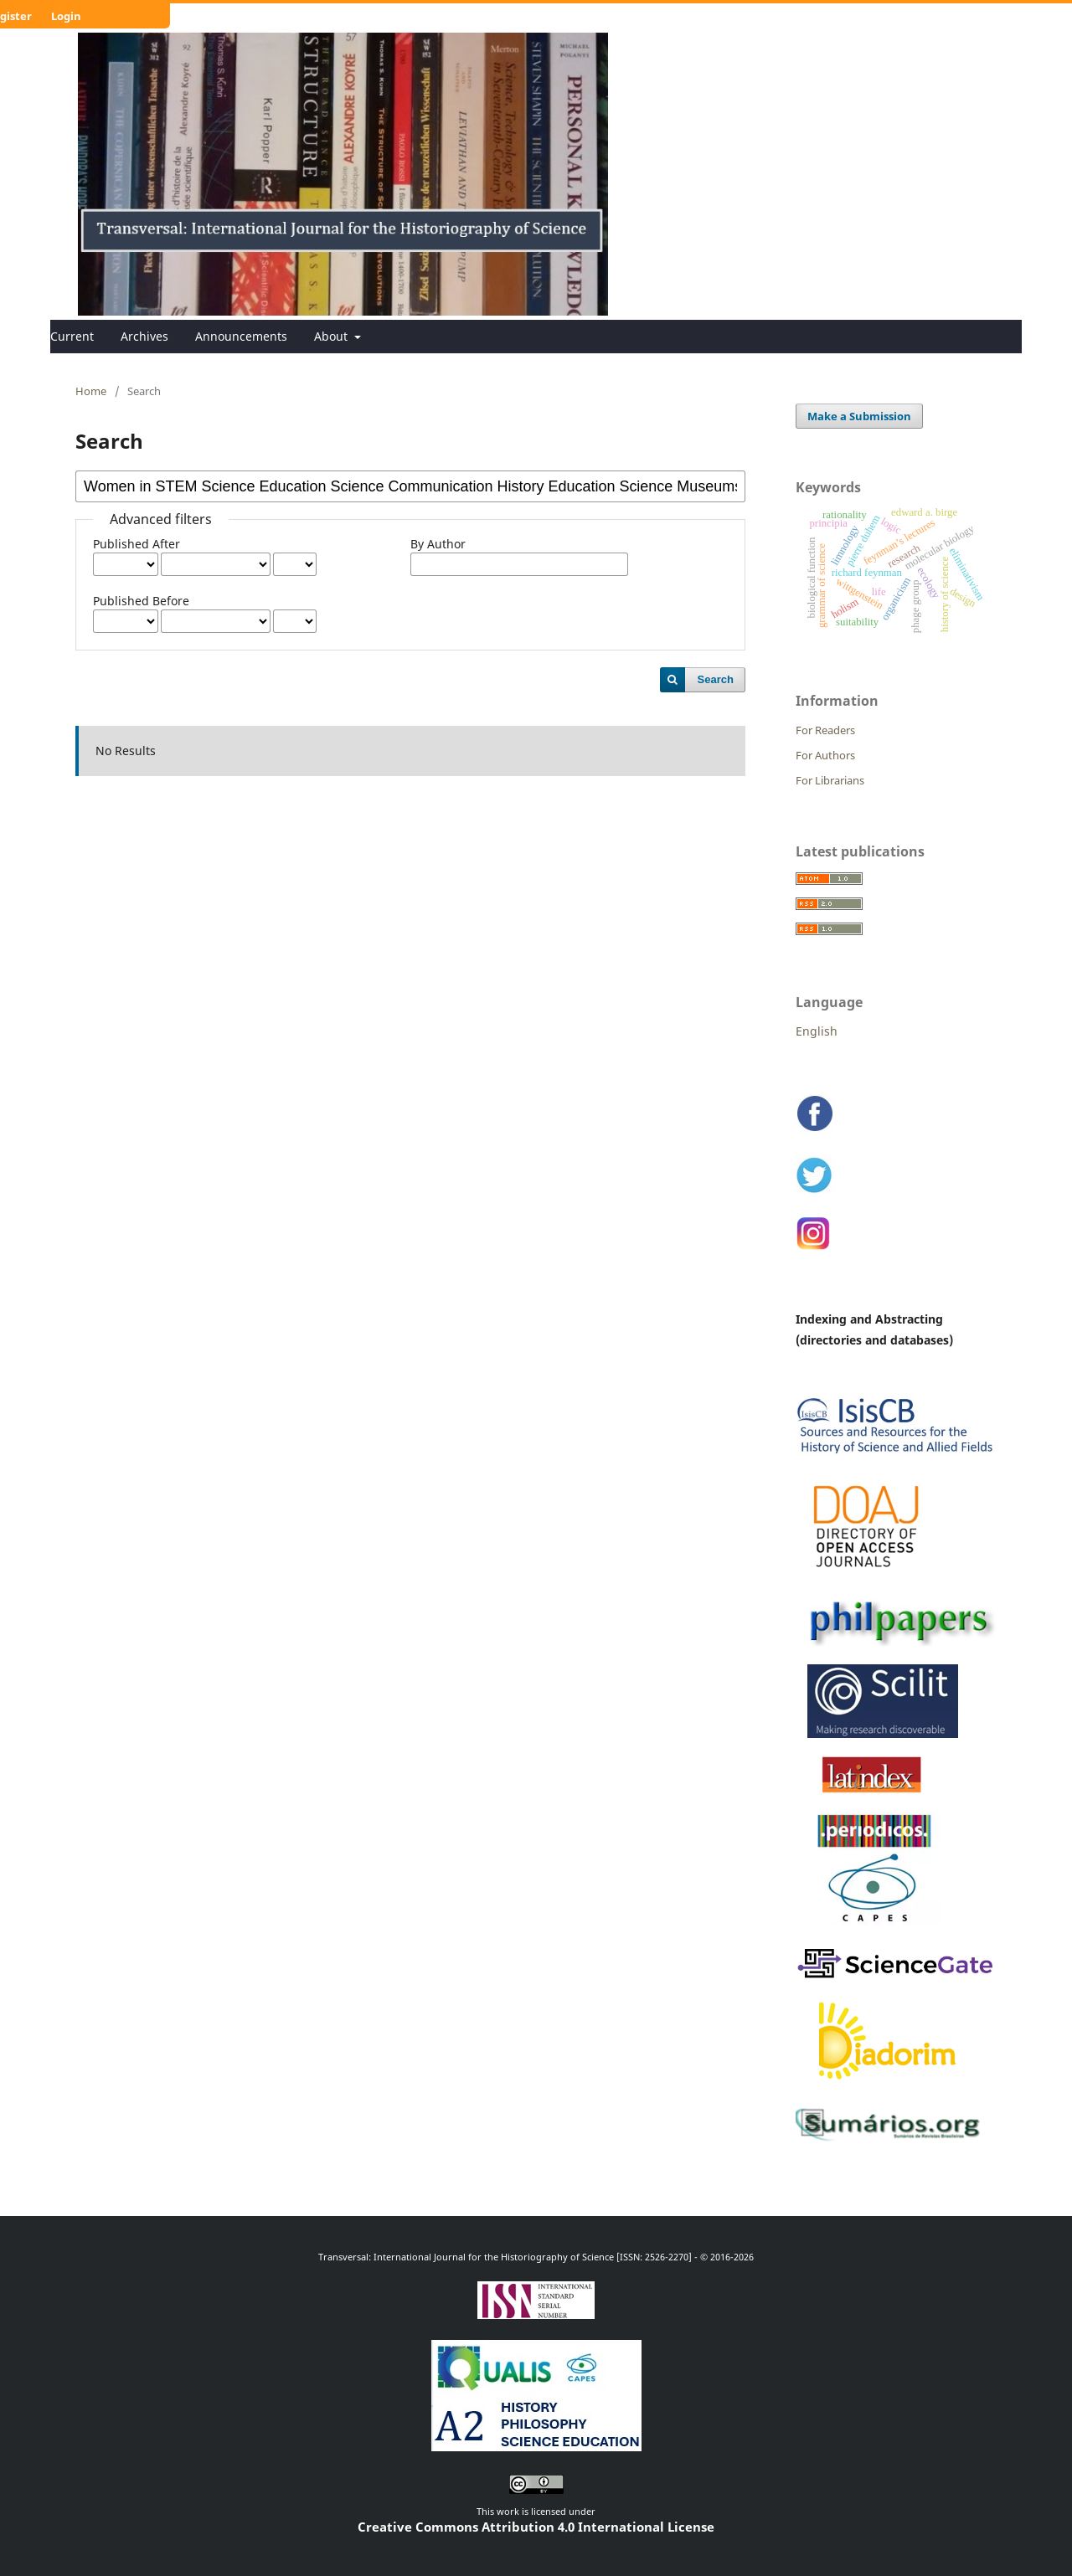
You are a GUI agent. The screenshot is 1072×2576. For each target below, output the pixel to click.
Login (66, 15)
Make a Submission (859, 416)
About (332, 336)
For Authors (825, 755)
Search (716, 679)
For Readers (825, 730)
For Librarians (830, 780)
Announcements (241, 336)
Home (90, 390)
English (817, 1031)
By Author (438, 544)
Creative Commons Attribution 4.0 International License (536, 2526)
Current (72, 336)
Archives (144, 336)
